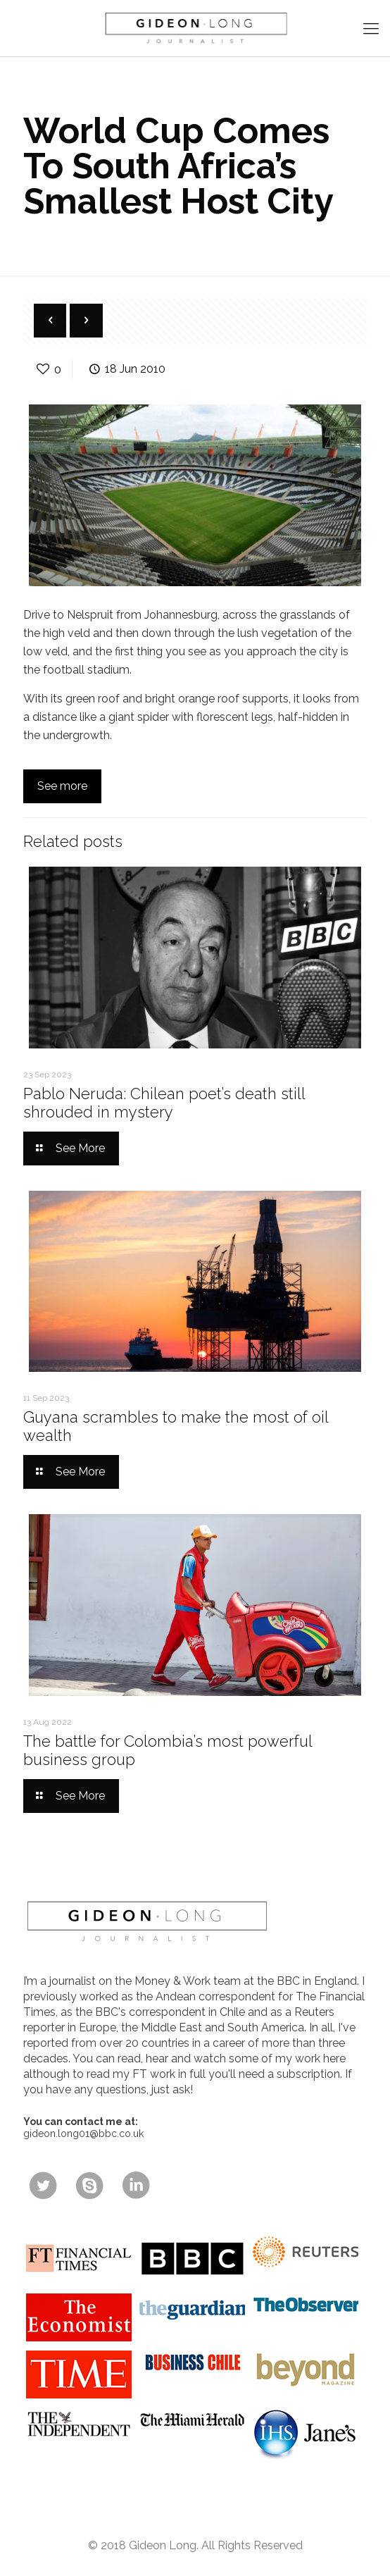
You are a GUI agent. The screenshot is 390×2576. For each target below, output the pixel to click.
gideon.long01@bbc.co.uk (83, 2133)
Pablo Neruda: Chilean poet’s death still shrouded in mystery (164, 1102)
